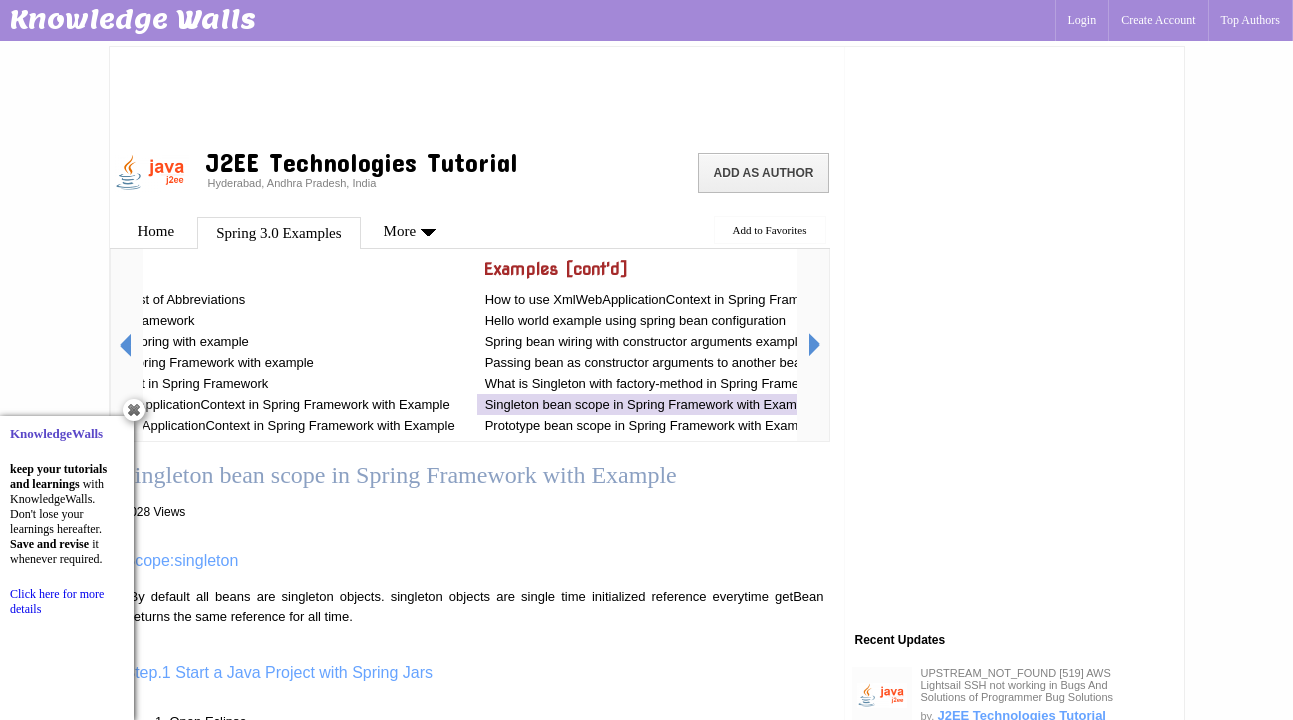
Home (156, 231)
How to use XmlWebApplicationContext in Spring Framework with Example (700, 299)
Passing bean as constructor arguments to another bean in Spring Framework (708, 362)
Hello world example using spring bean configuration (635, 320)
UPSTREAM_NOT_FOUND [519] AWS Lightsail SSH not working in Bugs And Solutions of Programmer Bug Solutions (1017, 685)
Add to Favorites (770, 230)
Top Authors (1251, 20)
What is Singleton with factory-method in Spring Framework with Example (696, 383)
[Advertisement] (477, 95)
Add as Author (764, 173)
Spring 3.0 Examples (278, 233)
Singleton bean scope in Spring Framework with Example (650, 404)
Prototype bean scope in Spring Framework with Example (650, 425)
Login (1082, 20)
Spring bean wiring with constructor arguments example (645, 341)
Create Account (1158, 20)
